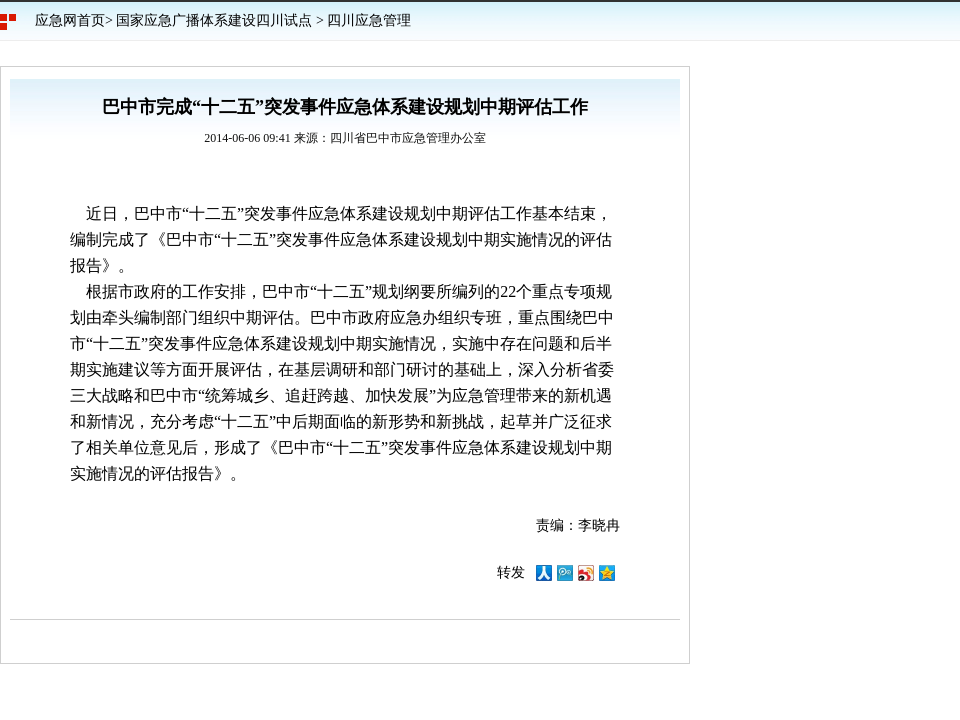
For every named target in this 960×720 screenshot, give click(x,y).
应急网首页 (70, 20)
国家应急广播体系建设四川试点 (214, 20)
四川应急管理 (369, 20)
